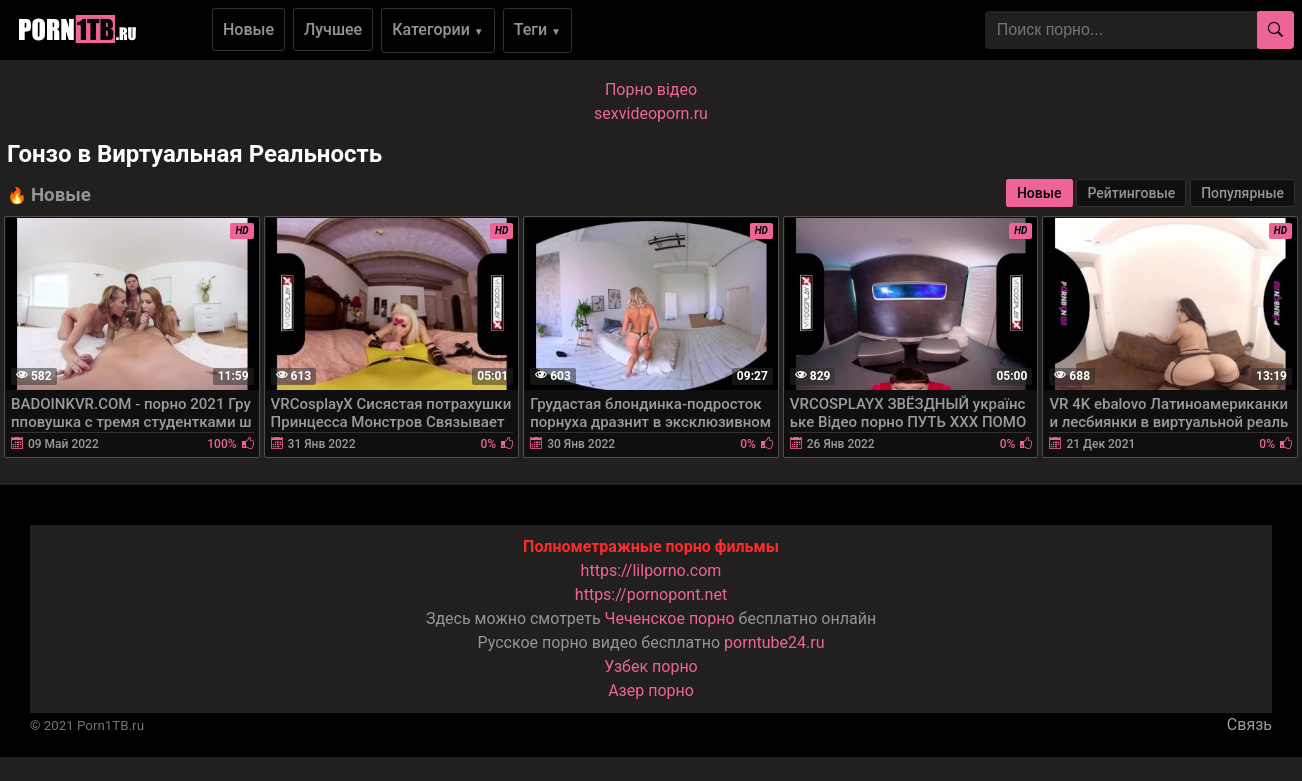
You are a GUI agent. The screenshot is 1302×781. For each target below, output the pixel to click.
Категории (438, 29)
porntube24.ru (774, 642)
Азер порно (651, 690)
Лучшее (333, 29)
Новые (248, 29)
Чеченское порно (670, 618)
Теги (537, 29)
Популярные (1242, 193)
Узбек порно (651, 666)
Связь (1249, 724)
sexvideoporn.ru (651, 113)
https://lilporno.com (651, 570)
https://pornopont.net (651, 594)
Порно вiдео (651, 89)
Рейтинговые (1131, 193)
